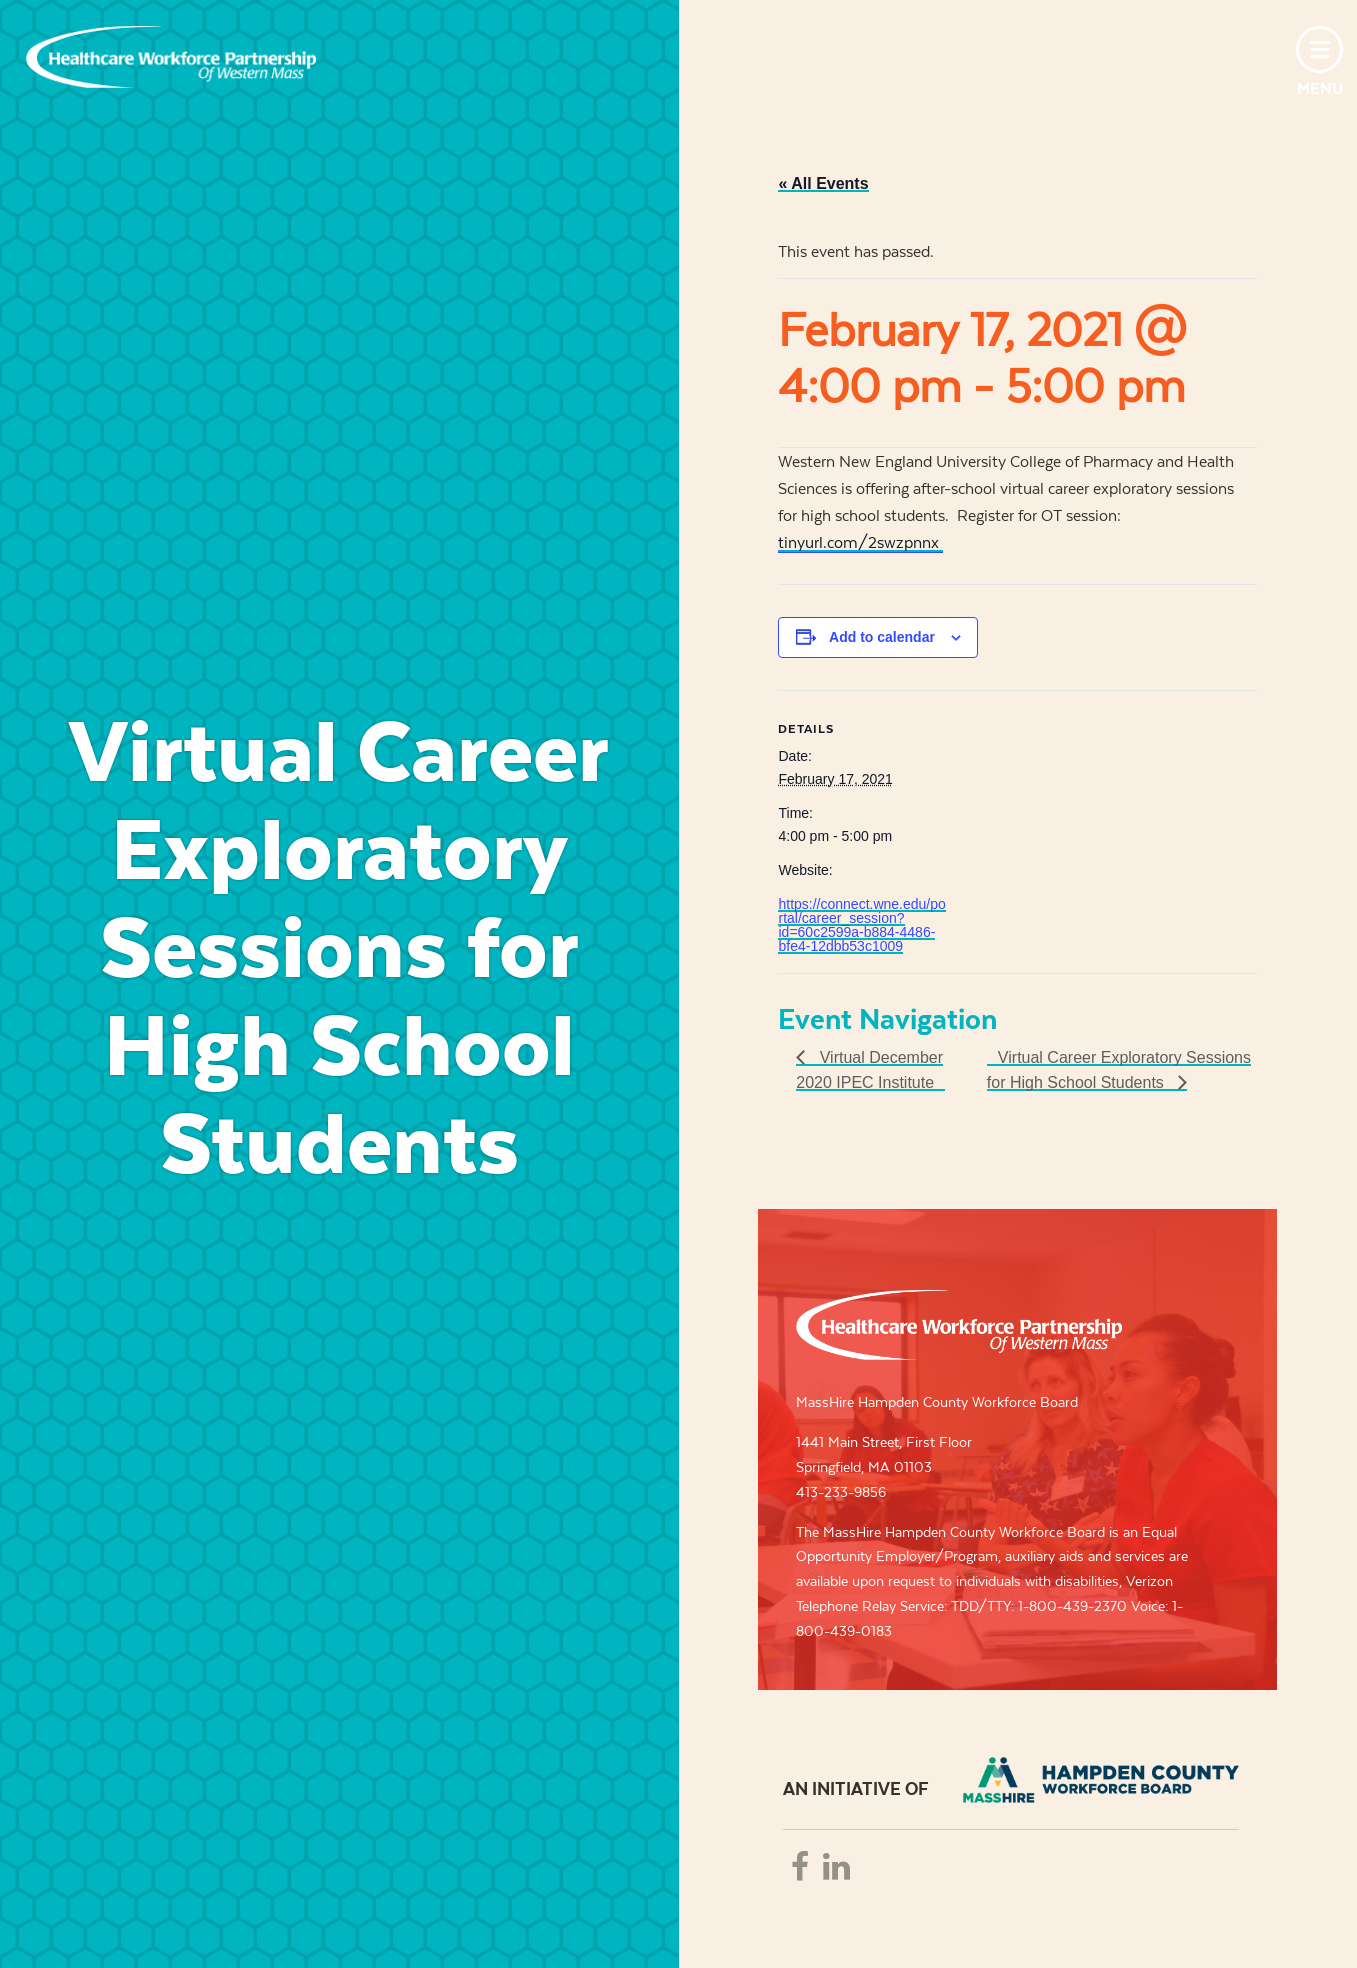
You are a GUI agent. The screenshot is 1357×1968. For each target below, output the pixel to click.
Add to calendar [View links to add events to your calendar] (882, 637)
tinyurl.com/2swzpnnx (860, 542)
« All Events (823, 183)
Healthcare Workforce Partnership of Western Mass (959, 1325)
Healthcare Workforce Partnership (171, 57)
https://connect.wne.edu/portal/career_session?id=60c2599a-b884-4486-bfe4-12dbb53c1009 (861, 925)
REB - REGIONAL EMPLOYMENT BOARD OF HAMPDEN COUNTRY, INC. (1101, 1780)
